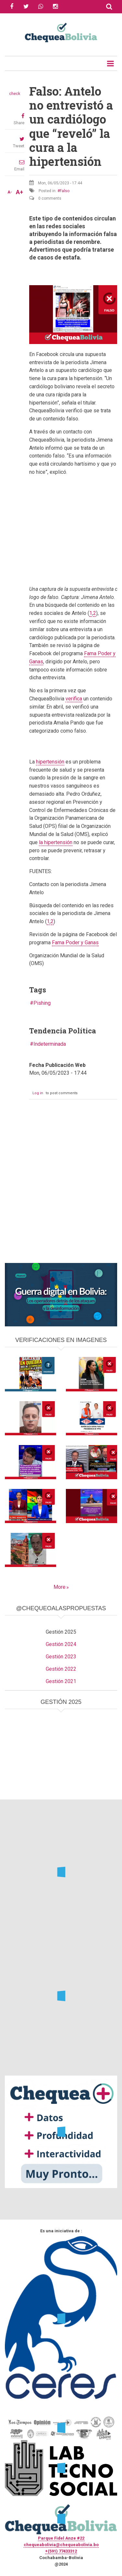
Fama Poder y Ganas (75, 942)
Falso (64, 191)
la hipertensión (55, 842)
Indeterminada (49, 1044)
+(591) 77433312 (61, 2551)
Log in (37, 1093)
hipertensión (50, 762)
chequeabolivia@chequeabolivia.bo (61, 2544)
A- (9, 192)
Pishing (42, 1003)
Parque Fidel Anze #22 (61, 2538)
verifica (74, 699)
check (14, 93)
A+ (19, 192)
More (60, 1587)
